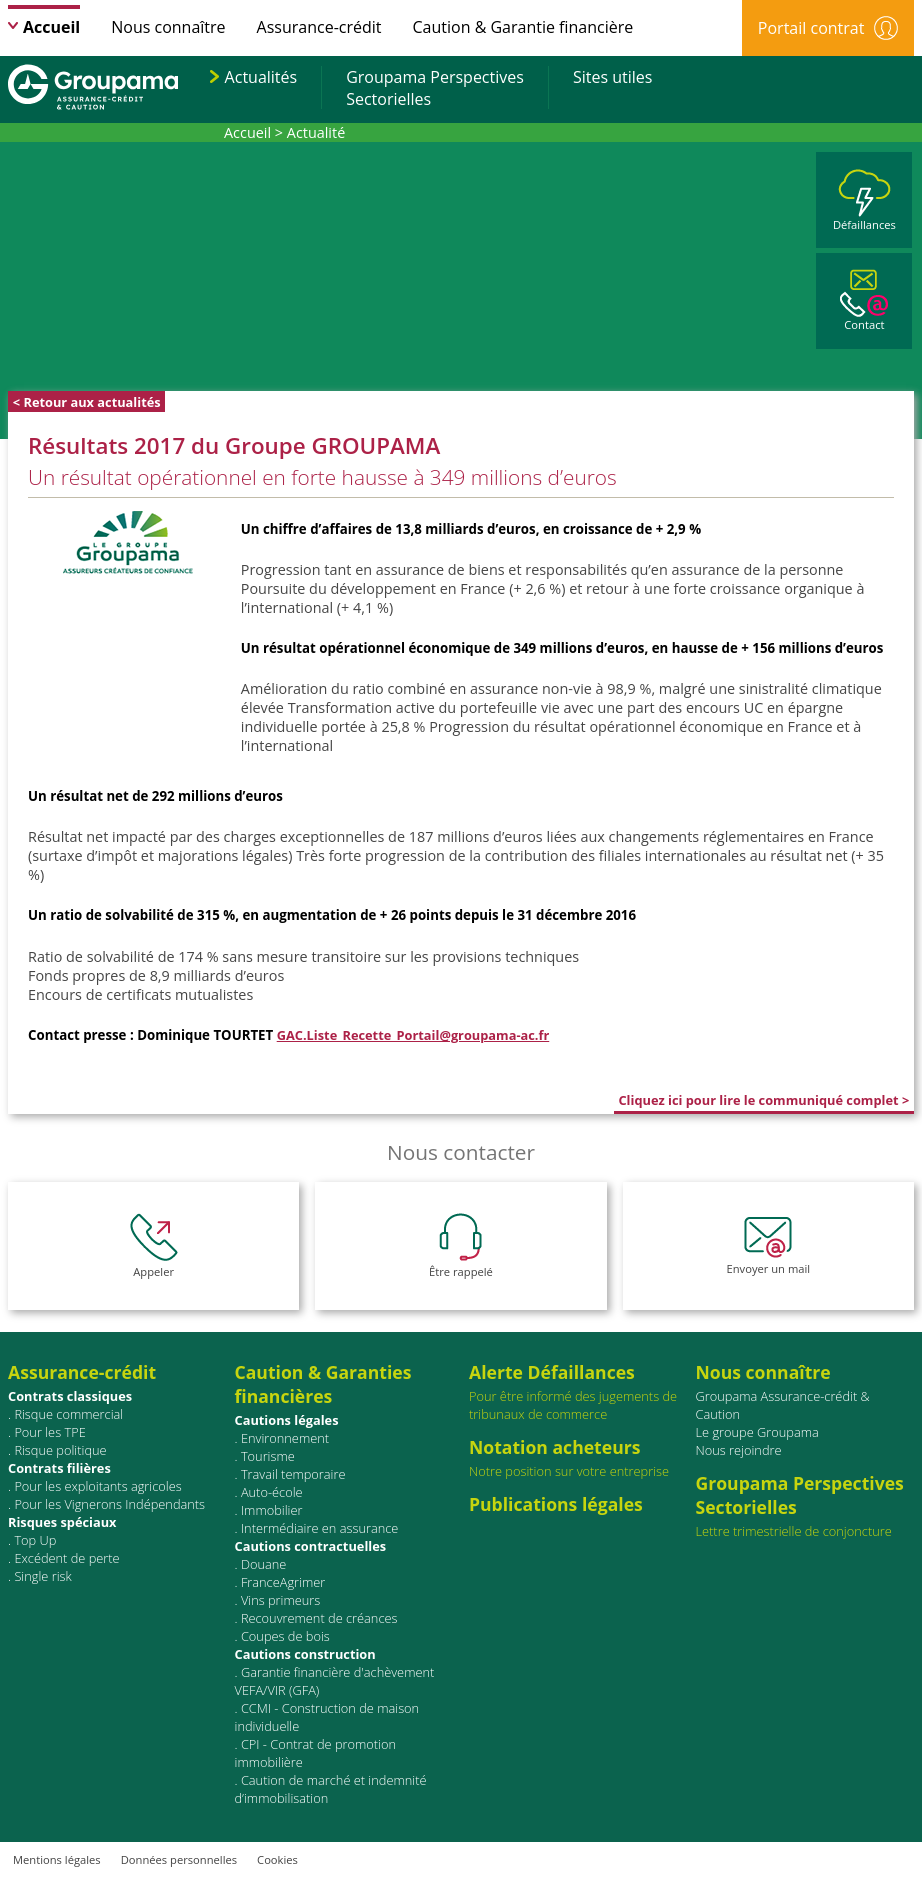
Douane (263, 1564)
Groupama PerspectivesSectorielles (435, 88)
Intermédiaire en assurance (320, 1528)
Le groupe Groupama (757, 1432)
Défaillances (864, 200)
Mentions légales (57, 1859)
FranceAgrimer (283, 1582)
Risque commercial (68, 1414)
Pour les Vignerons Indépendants (109, 1504)
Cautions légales (287, 1420)
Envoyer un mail (769, 1246)
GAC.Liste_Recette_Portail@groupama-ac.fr (413, 1035)
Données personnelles (179, 1859)
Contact (864, 300)
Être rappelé (461, 1246)
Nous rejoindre (739, 1450)
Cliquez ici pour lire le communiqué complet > (763, 1100)
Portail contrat (828, 28)
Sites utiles (612, 77)
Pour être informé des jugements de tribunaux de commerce (578, 1391)
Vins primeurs (280, 1600)
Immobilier (272, 1510)
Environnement (285, 1438)
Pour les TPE (49, 1432)
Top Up (35, 1540)
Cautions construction (305, 1654)
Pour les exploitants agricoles (97, 1486)
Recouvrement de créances (319, 1618)
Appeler (154, 1246)
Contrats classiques (70, 1396)
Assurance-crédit (319, 27)
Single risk (42, 1576)
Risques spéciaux (62, 1522)
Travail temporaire (293, 1474)
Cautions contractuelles (311, 1546)
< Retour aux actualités (87, 402)
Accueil (51, 27)
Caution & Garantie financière (523, 27)
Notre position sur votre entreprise (578, 1457)
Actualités (261, 77)
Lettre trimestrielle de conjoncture (794, 1531)
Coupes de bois (285, 1636)
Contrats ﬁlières (59, 1468)
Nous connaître (168, 27)
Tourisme (268, 1456)
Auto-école (272, 1492)
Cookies (277, 1859)
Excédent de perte (66, 1558)
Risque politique (60, 1450)
